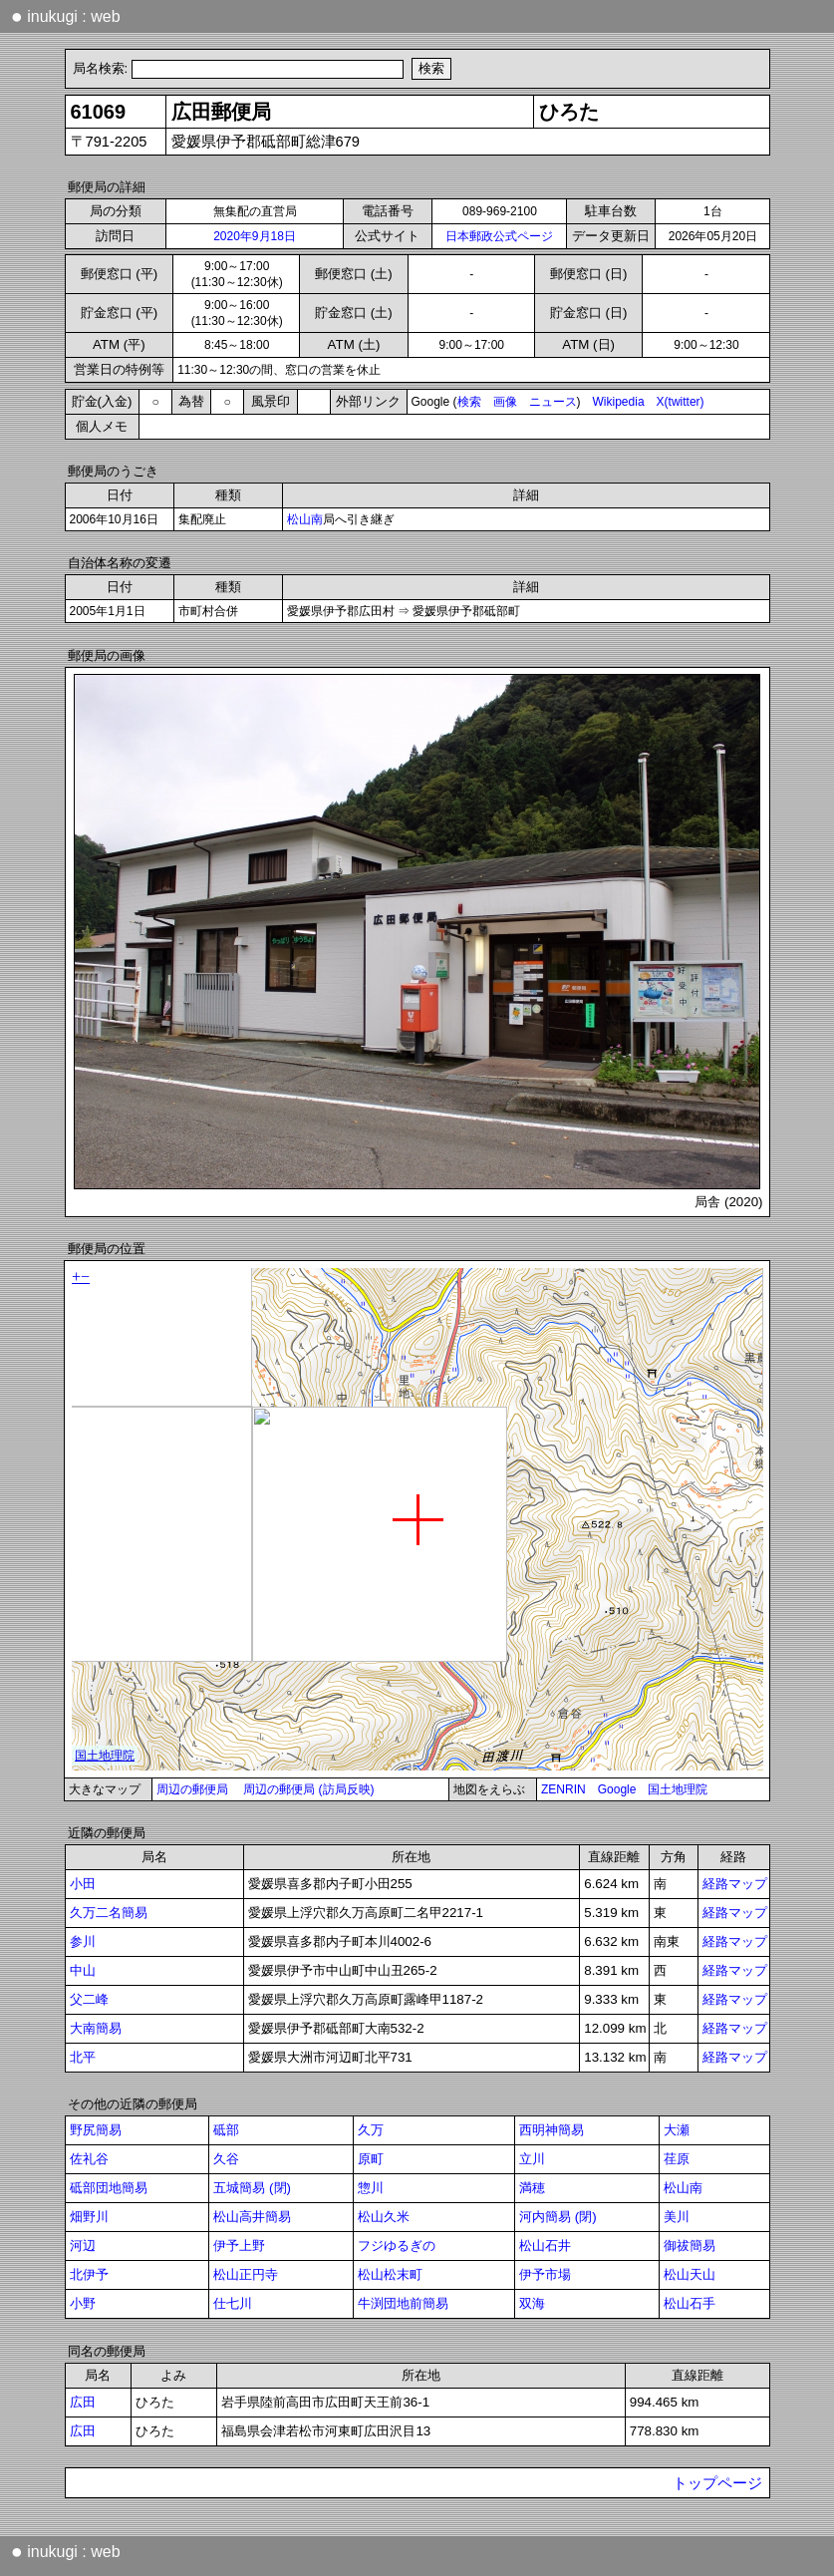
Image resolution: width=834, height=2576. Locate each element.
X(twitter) (680, 402)
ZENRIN (563, 1789)
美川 (677, 2216)
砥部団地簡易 (108, 2187)
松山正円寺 (245, 2274)
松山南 (305, 519)
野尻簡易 (96, 2129)
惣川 (371, 2187)
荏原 (677, 2158)
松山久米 (384, 2216)
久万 (371, 2129)
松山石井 (545, 2245)
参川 (83, 1941)
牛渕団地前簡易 (403, 2303)
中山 (83, 1970)
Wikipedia (619, 402)
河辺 (83, 2245)
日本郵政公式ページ (499, 236)
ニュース (553, 402)
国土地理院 (677, 1789)
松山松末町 (390, 2274)
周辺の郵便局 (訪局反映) (308, 1789)
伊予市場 (545, 2274)
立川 (532, 2158)
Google (617, 1789)
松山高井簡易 (252, 2216)
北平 (83, 2057)
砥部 (226, 2129)
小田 (83, 1883)
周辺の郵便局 (192, 1789)
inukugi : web (66, 16)
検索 (469, 402)
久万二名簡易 (108, 1912)
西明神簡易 (551, 2129)
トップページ (717, 2483)
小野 (83, 2303)
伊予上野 (239, 2245)
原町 (371, 2158)
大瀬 (677, 2129)
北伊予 (89, 2274)
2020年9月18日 (254, 236)
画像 (505, 402)
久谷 (226, 2158)
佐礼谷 (89, 2158)
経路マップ (734, 1883)
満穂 (532, 2187)
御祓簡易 (689, 2245)
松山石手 (689, 2303)
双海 (532, 2303)
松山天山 (689, 2274)
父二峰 (89, 1999)
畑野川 (89, 2216)
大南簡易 (96, 2028)
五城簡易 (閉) (252, 2187)
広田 (83, 2402)
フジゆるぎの (396, 2245)
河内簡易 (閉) (558, 2216)
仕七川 (232, 2303)
